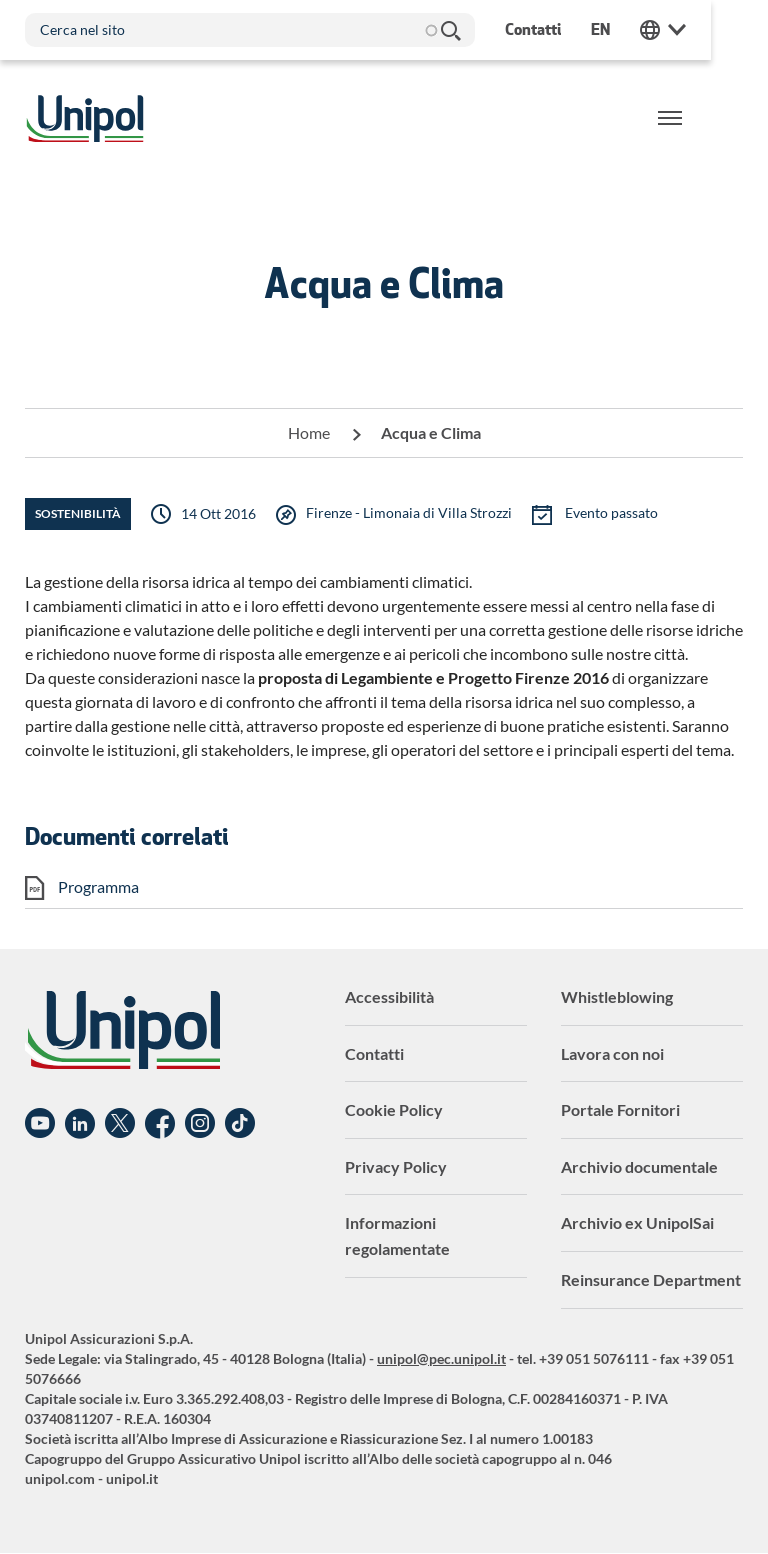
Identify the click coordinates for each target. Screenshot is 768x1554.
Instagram (200, 1124)
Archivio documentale (639, 1166)
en (657, 29)
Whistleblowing (617, 996)
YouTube (40, 1124)
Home (309, 432)
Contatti (374, 1053)
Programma (98, 886)
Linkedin (80, 1124)
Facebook (160, 1124)
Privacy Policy (396, 1166)
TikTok (240, 1124)
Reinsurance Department (651, 1279)
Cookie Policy (394, 1109)
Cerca (450, 30)
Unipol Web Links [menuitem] (720, 30)
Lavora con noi (612, 1053)
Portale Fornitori (620, 1109)
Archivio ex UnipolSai (637, 1222)
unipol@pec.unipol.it (441, 1358)
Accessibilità (389, 996)
